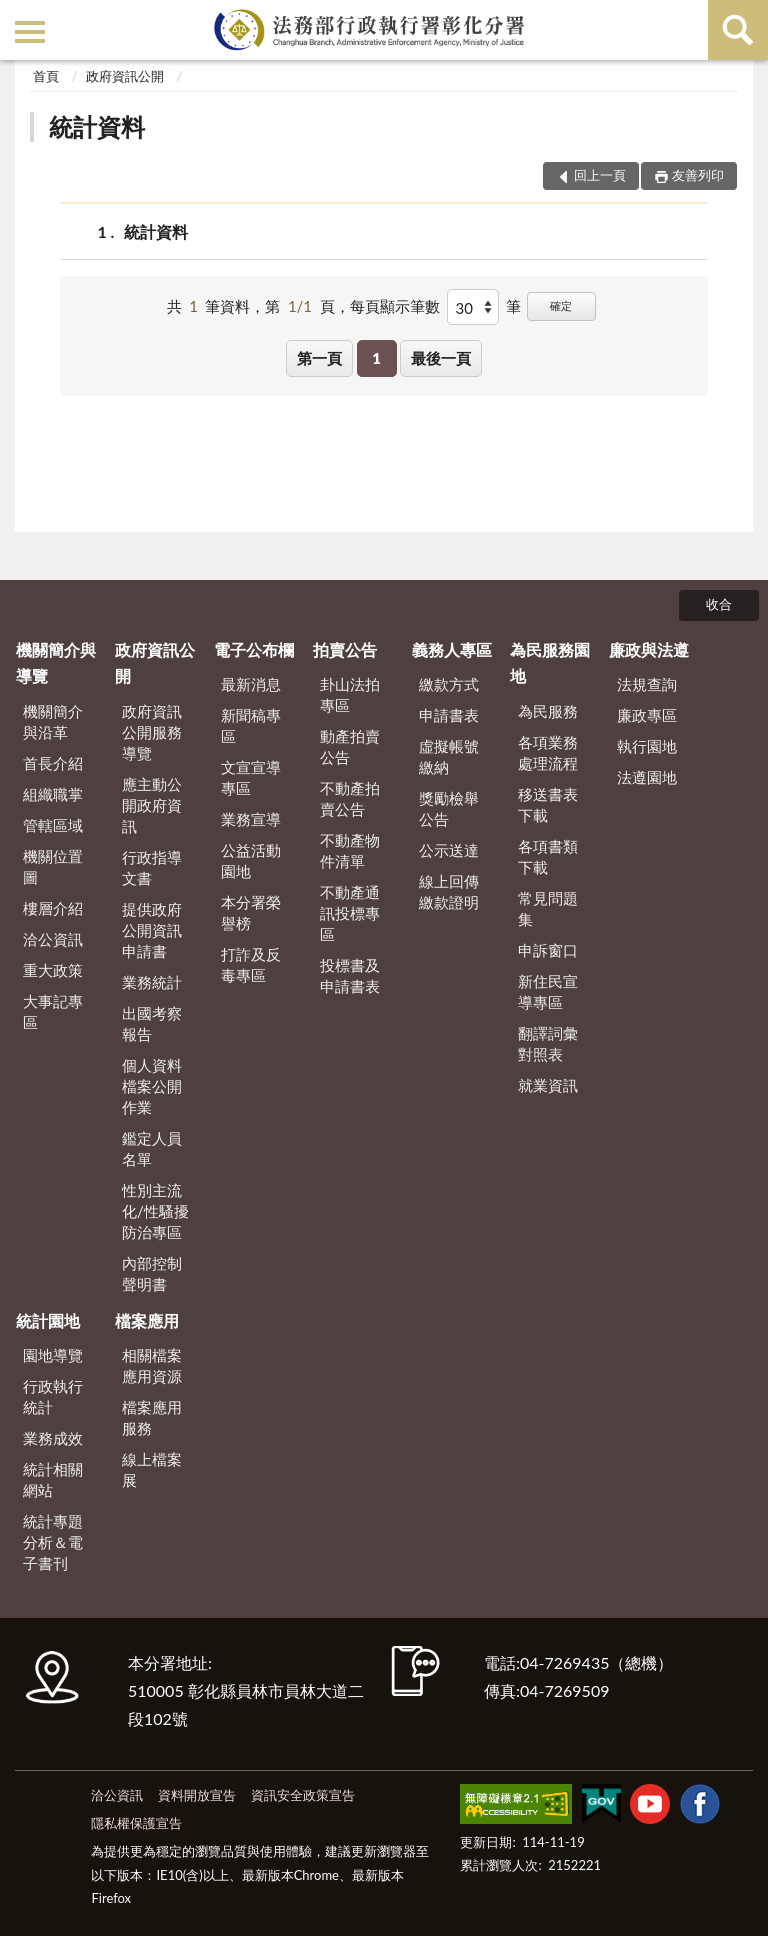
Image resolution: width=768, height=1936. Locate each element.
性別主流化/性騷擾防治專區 (155, 1211)
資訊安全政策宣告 (303, 1795)
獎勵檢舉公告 (449, 808)
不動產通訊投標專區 (350, 913)
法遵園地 (647, 777)
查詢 (738, 30)
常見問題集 (548, 908)
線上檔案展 (152, 1469)
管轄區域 (53, 825)
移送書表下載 (548, 804)
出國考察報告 (152, 1023)
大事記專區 (53, 1011)
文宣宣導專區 (251, 777)
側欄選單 (30, 32)
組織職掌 (53, 794)
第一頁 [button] (319, 358)
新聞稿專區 (251, 725)
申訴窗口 (548, 950)
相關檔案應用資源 (152, 1365)
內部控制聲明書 (152, 1273)
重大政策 (53, 970)
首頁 (46, 76)
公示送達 (449, 850)
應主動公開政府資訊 (152, 805)
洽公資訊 (53, 939)
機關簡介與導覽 (56, 662)
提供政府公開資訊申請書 (152, 930)
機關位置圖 (53, 866)
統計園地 (48, 1320)
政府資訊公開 (125, 76)
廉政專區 (647, 715)
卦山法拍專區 (350, 694)
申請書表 (449, 715)
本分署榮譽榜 (251, 912)
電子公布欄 (254, 649)
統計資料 (97, 126)
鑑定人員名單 (152, 1148)
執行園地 (647, 746)
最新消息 (251, 684)
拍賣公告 (345, 649)
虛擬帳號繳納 (449, 756)
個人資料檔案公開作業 (152, 1086)
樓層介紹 (53, 908)
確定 (561, 305)
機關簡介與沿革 (53, 721)
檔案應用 (147, 1320)
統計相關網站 (53, 1479)
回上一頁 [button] (600, 175)
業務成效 (53, 1438)
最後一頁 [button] (441, 358)
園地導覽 (53, 1355)
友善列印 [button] (698, 175)
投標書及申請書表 (350, 975)
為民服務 (548, 711)
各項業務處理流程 (548, 752)
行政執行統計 (53, 1396)
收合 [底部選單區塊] (719, 604)
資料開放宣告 (197, 1795)
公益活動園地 (251, 860)
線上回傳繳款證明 (449, 891)
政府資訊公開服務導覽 (152, 732)
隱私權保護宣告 (136, 1823)
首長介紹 (53, 763)
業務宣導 (251, 819)
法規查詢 (647, 684)
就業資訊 (548, 1085)
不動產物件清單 (350, 850)
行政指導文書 (152, 867)
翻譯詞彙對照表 (548, 1043)
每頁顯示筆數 (395, 306)
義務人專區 (452, 649)
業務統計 (152, 982)
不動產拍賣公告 (350, 798)
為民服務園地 (550, 662)
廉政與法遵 (649, 649)
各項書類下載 (548, 856)
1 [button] (376, 358)
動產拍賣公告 (350, 746)
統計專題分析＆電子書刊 (53, 1542)
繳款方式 (449, 684)
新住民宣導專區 (548, 991)
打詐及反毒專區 (251, 964)
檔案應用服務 (152, 1417)
